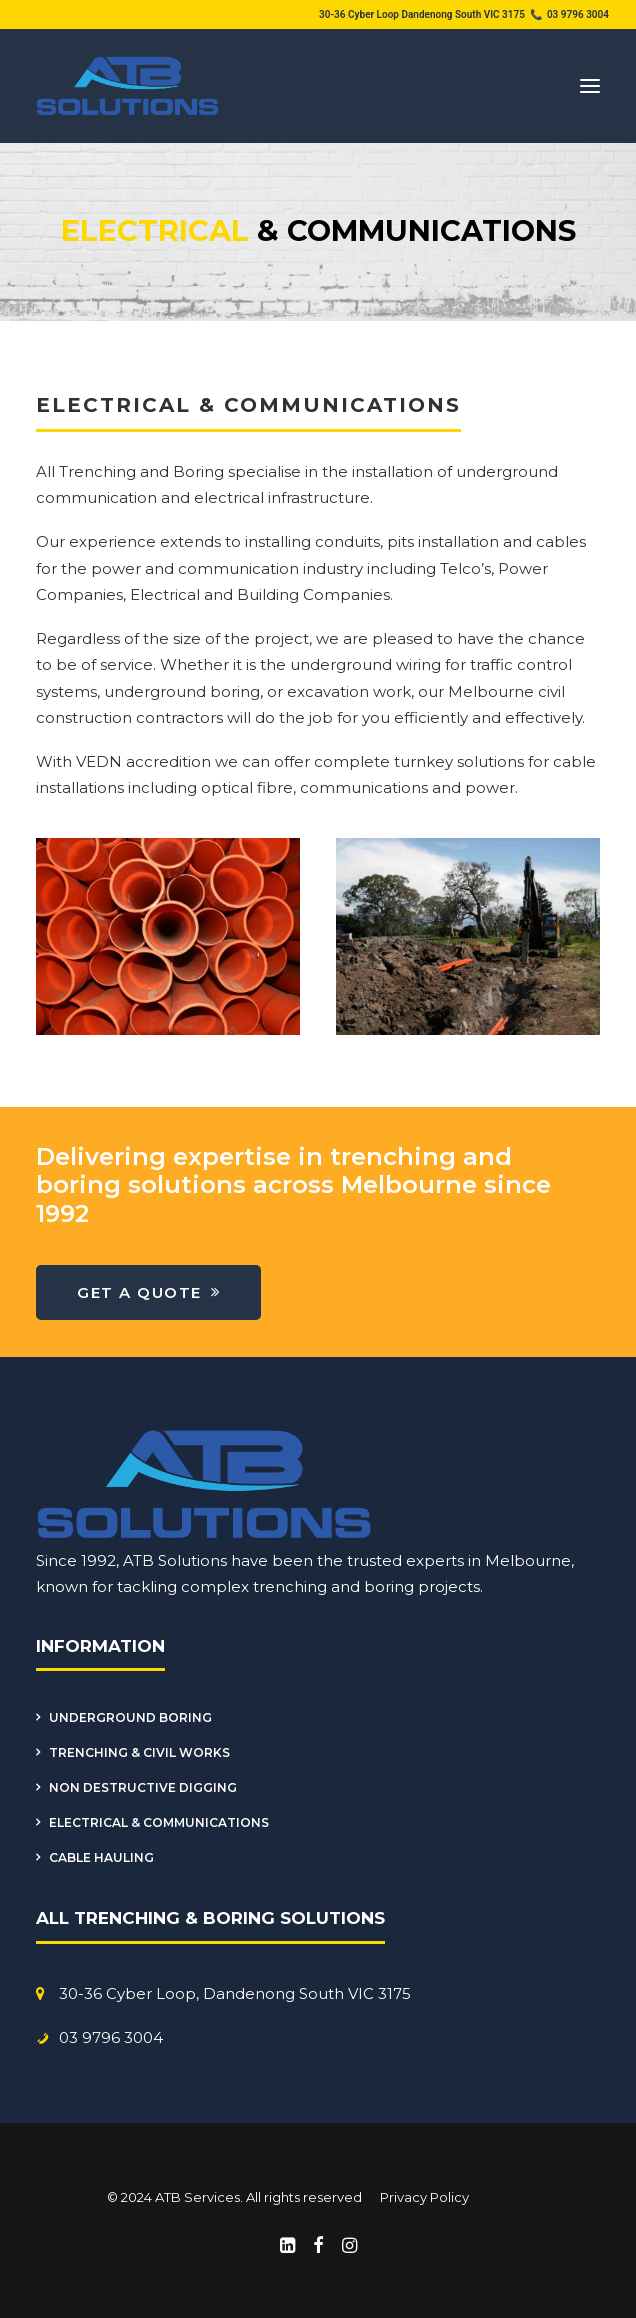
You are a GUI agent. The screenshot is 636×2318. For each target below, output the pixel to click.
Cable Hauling (101, 1857)
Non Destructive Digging (143, 1787)
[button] (590, 86)
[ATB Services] (128, 86)
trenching (290, 1586)
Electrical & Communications (159, 1822)
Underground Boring (130, 1717)
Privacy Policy (423, 2197)
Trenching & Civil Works (139, 1752)
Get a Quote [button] (148, 1292)
